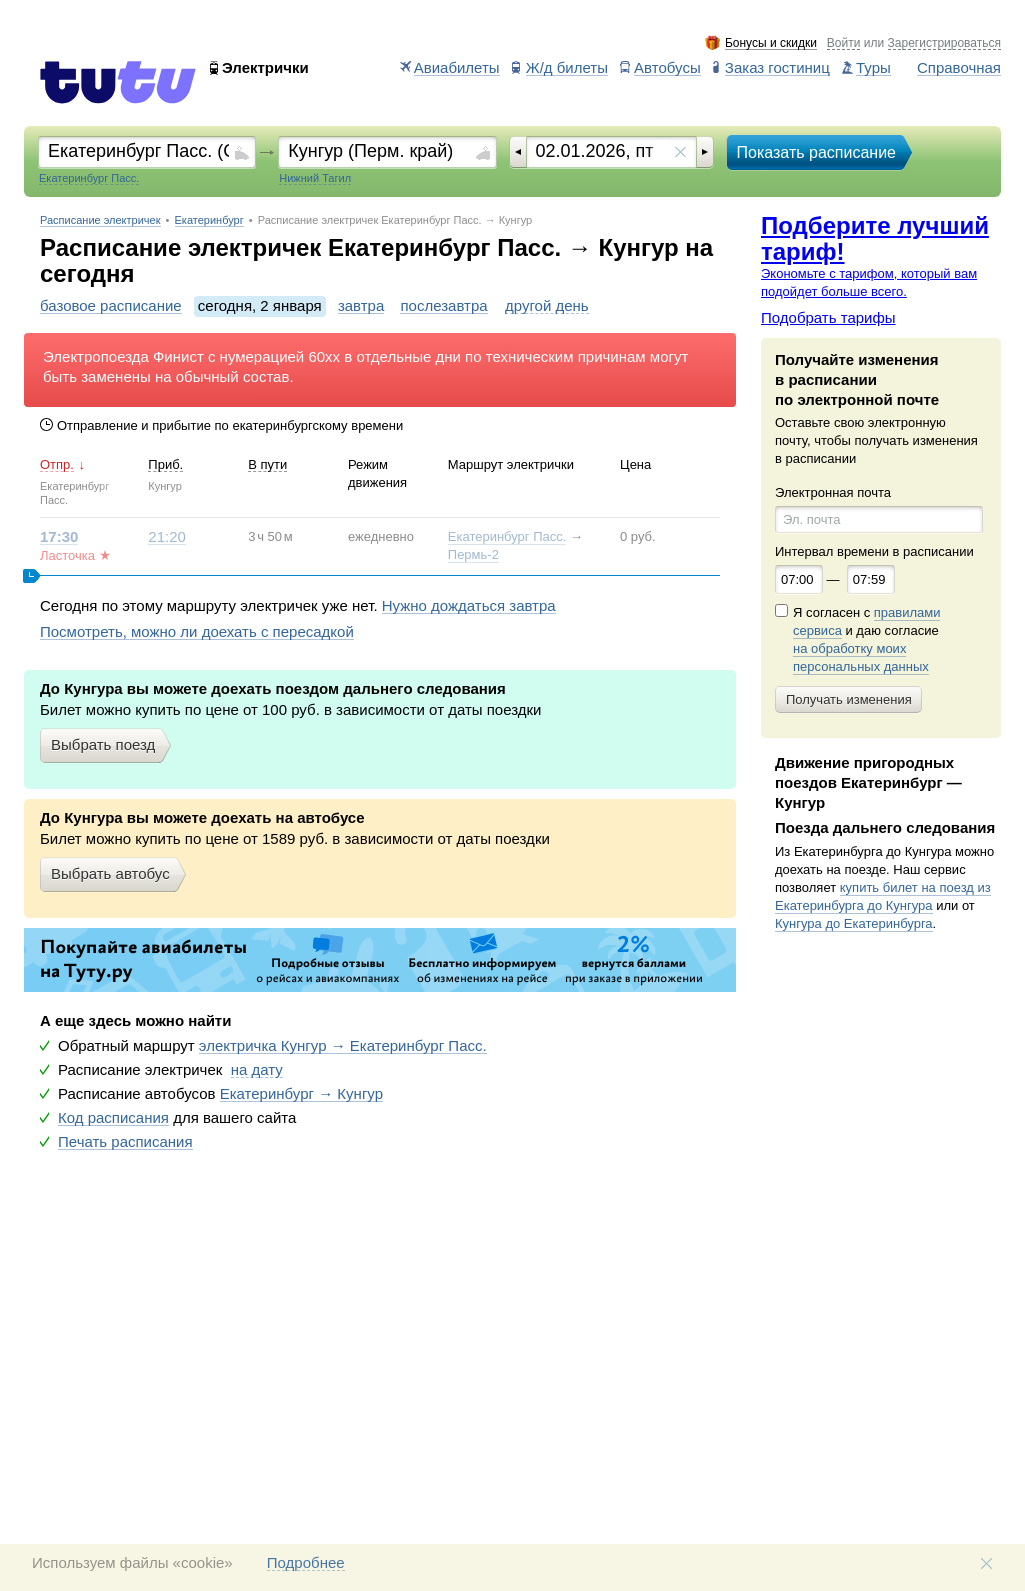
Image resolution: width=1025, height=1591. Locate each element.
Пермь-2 (473, 554)
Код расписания (113, 1118)
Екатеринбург (209, 220)
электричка (343, 1046)
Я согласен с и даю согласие (866, 640)
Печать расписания (125, 1142)
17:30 (59, 537)
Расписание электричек (100, 220)
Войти (844, 43)
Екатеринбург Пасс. (507, 536)
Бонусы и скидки (771, 43)
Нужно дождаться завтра (469, 606)
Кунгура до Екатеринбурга (854, 923)
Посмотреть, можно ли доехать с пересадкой (197, 632)
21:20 (167, 537)
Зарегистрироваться (944, 43)
